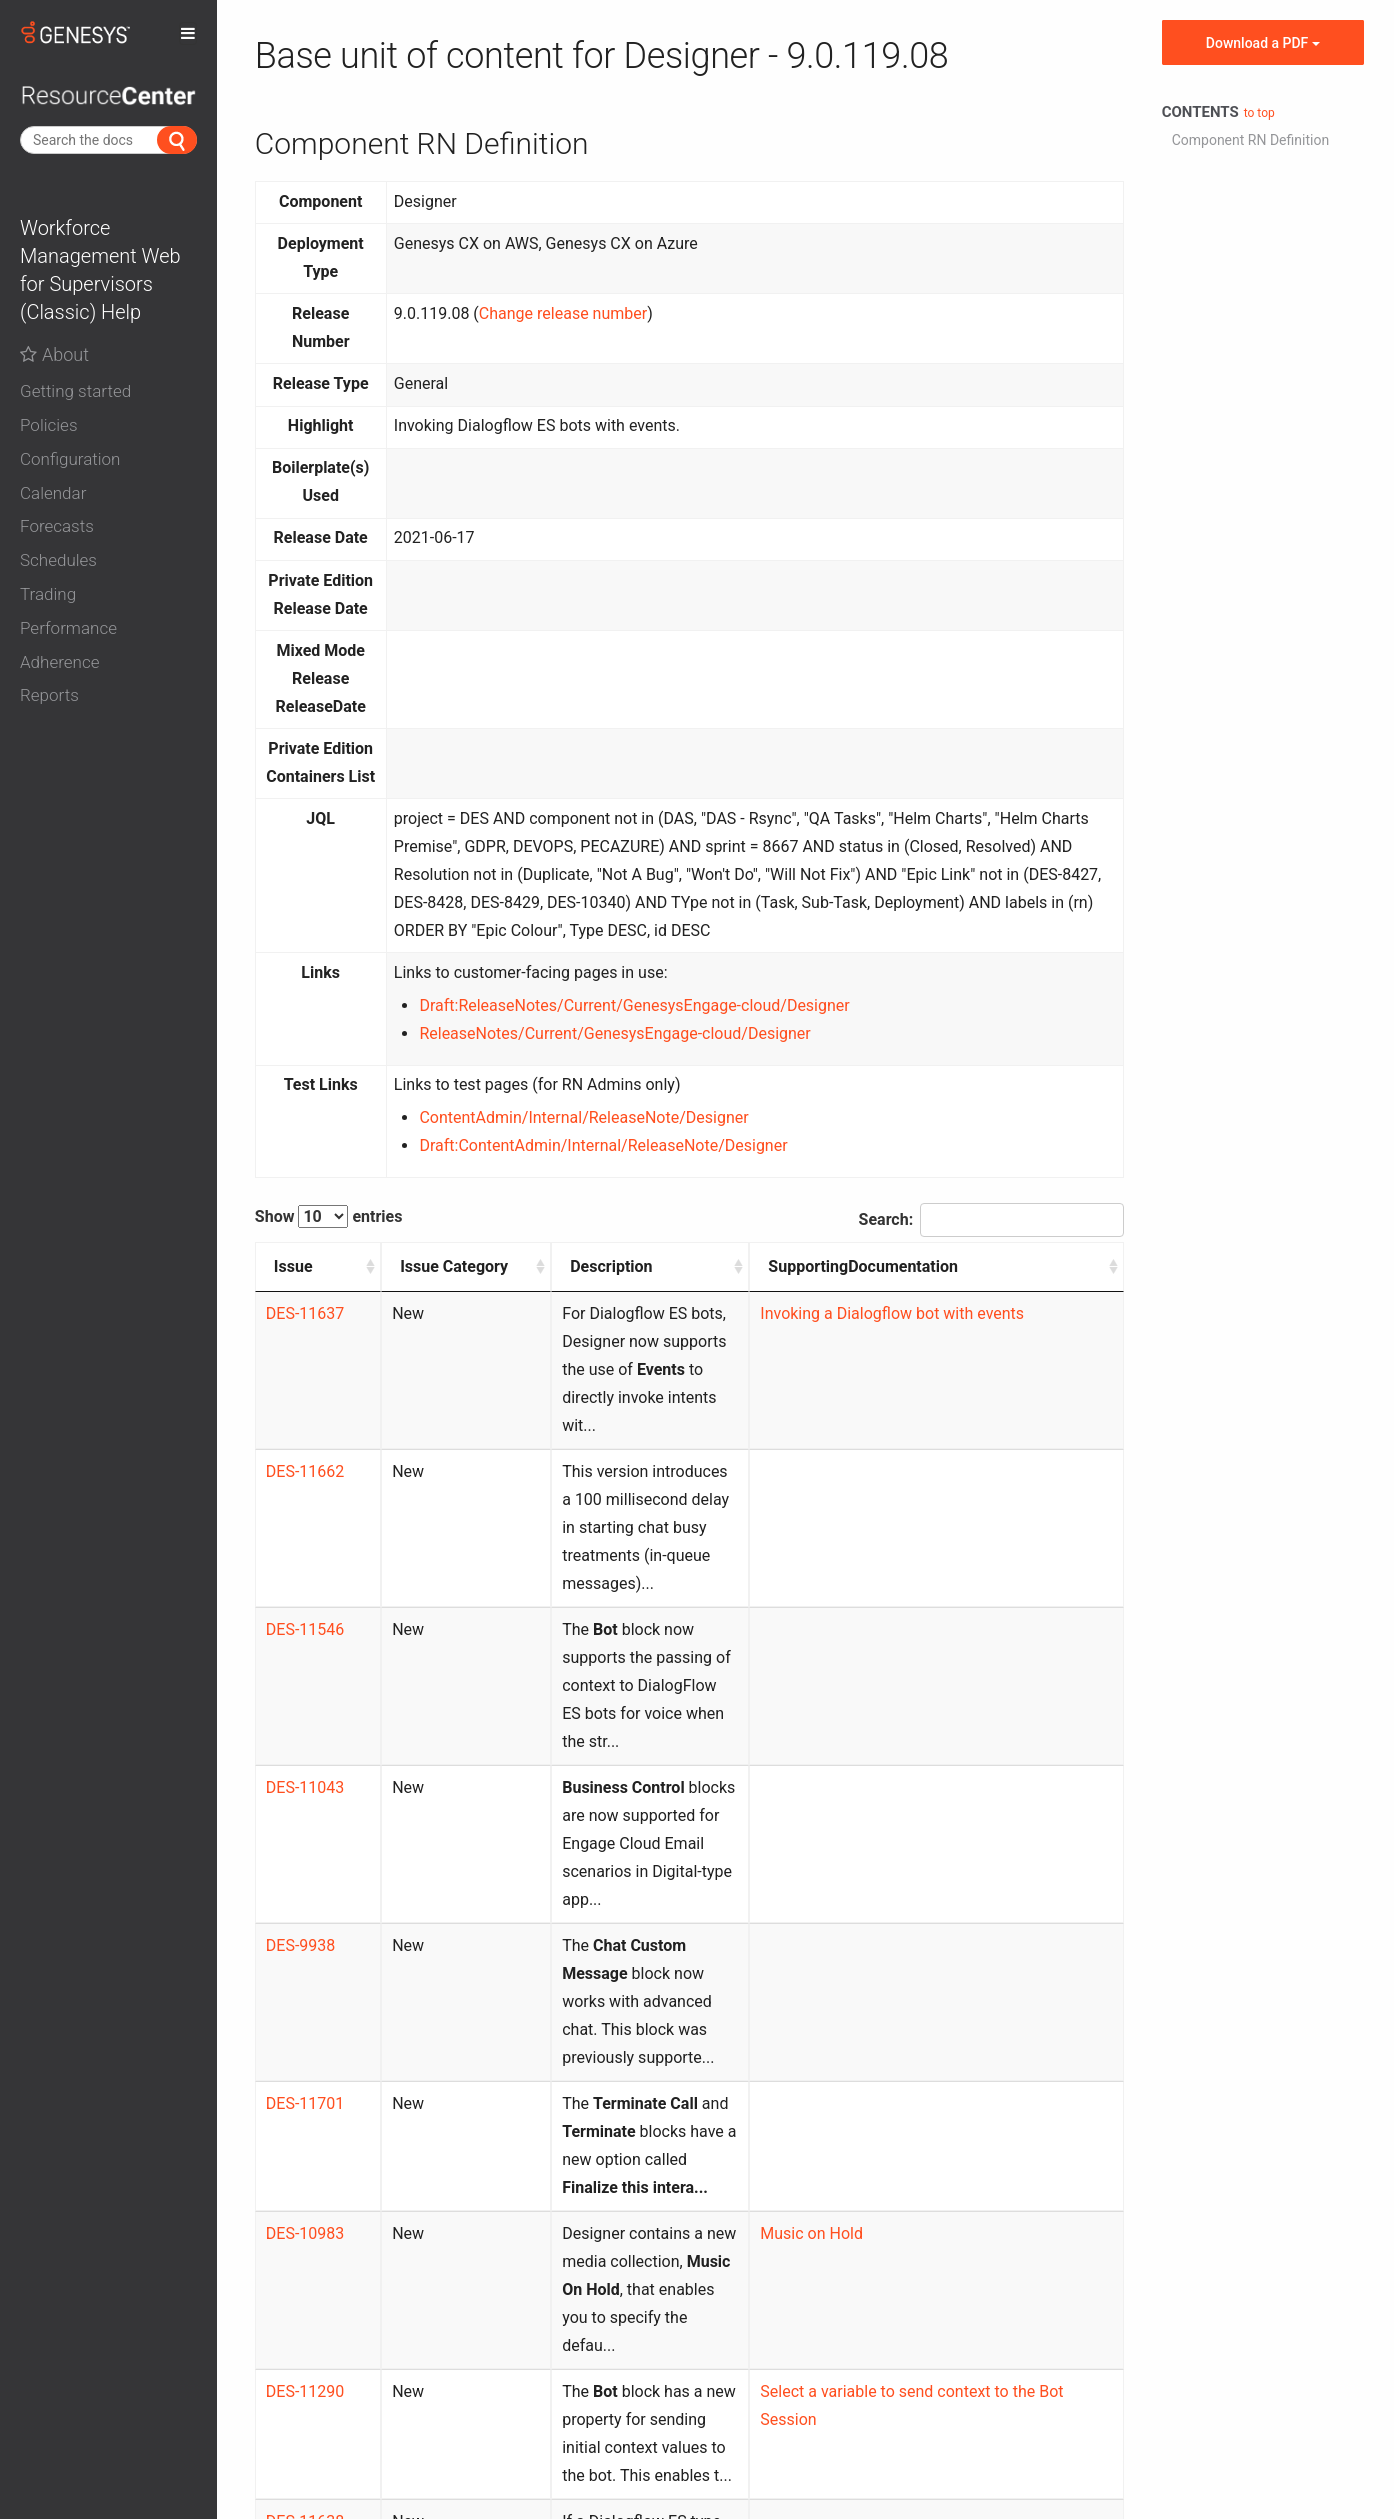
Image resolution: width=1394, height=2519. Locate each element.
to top (1259, 113)
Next (1090, 2270)
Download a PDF (1263, 43)
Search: (992, 1220)
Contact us (657, 2378)
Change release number (563, 313)
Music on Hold (896, 1897)
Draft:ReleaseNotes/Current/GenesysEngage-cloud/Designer (634, 1005)
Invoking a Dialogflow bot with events (977, 1341)
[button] (108, 392)
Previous (872, 2270)
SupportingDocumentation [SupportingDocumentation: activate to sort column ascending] (948, 1266)
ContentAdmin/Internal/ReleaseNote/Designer (583, 1117)
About (54, 354)
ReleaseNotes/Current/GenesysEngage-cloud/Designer (614, 1033)
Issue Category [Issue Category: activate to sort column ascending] (392, 1280)
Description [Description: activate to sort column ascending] (521, 1266)
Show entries (329, 1216)
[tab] (108, 387)
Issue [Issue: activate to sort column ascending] (293, 1266)
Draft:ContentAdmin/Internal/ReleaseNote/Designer (603, 1145)
